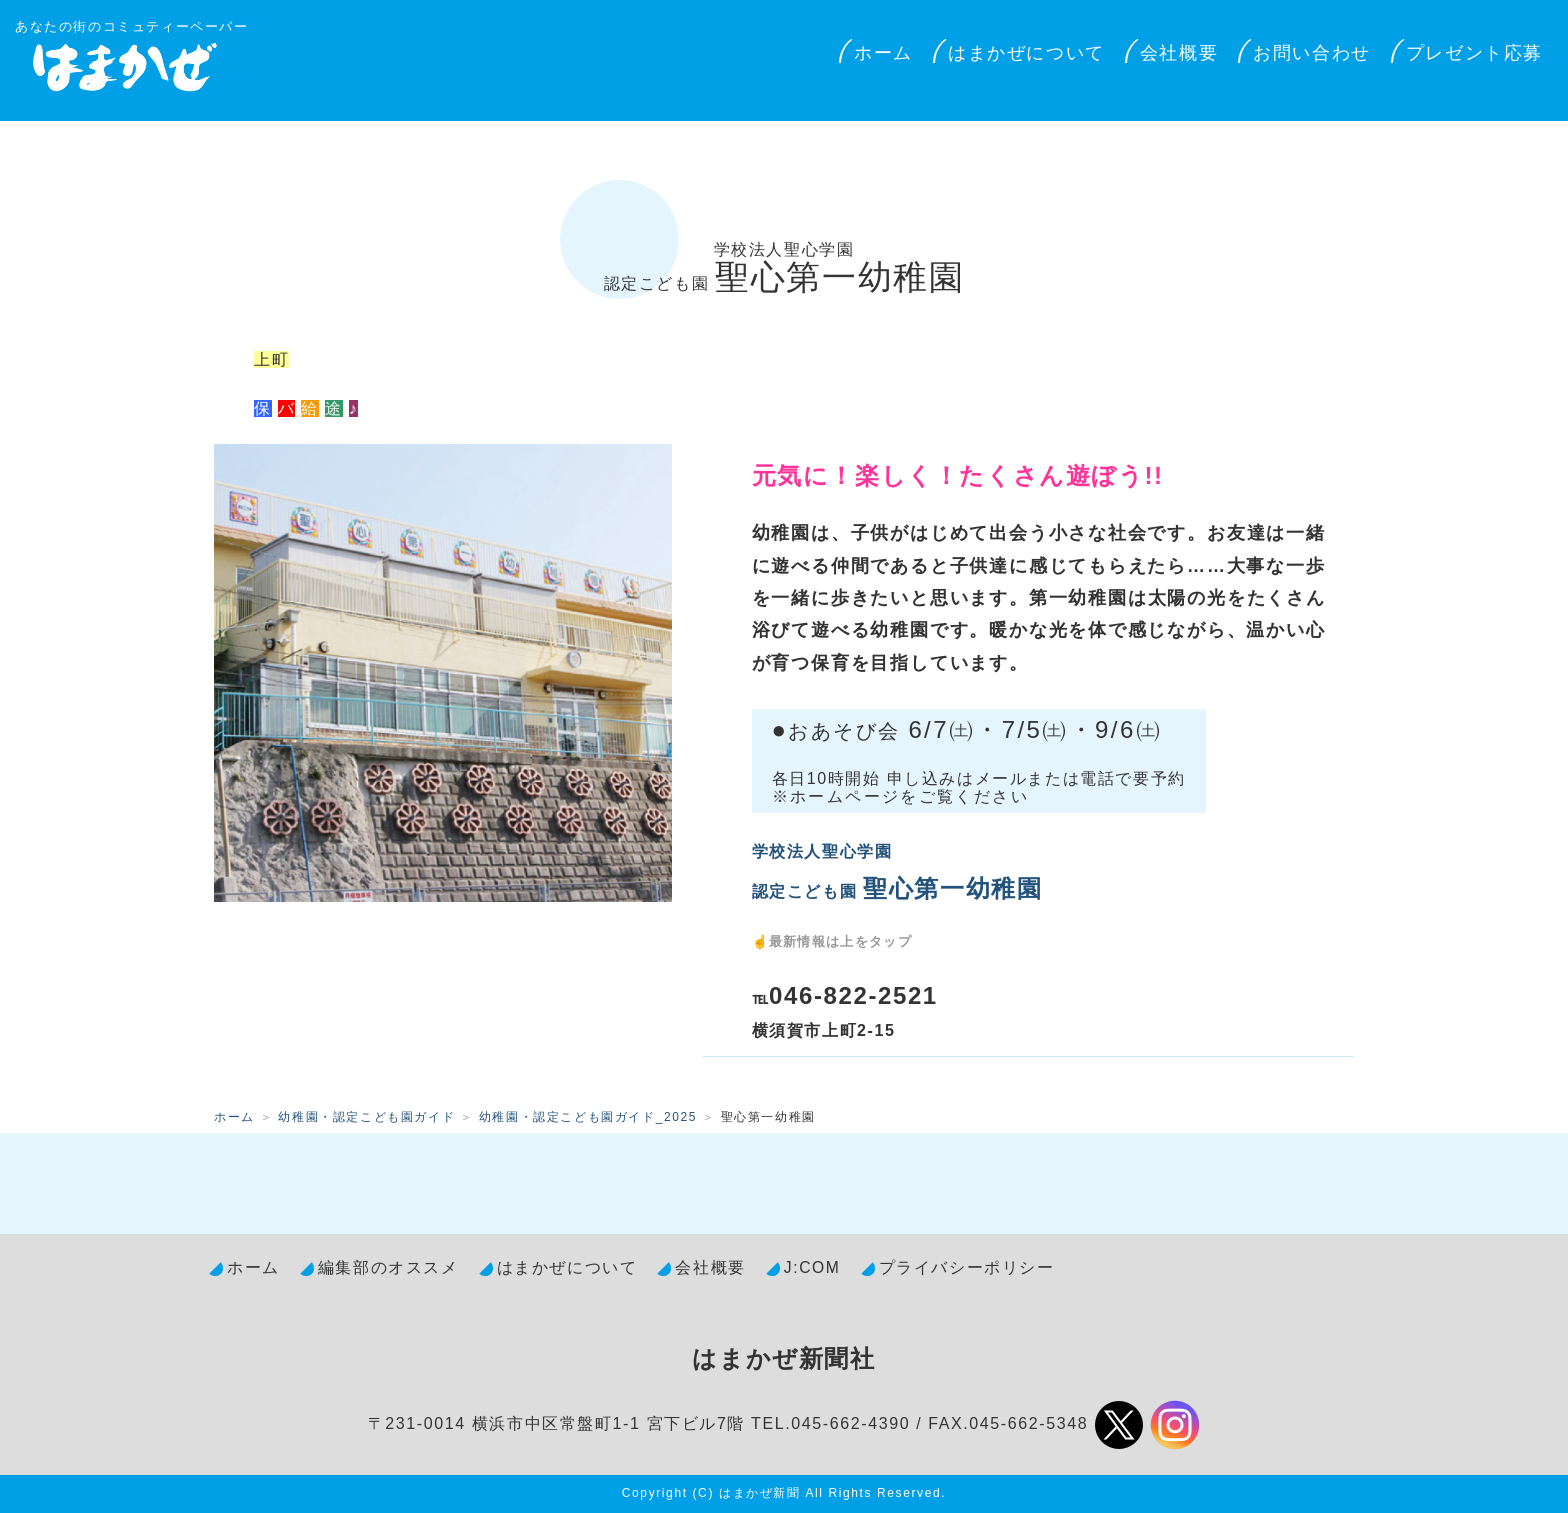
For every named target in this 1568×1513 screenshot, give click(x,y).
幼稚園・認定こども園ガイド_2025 (588, 1117)
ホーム (883, 53)
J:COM (812, 1267)
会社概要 (1179, 53)
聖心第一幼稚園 (784, 268)
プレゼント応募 (1474, 53)
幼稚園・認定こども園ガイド (366, 1117)
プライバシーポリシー (967, 1267)
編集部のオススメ (388, 1267)
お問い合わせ (1312, 53)
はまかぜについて (1026, 53)
